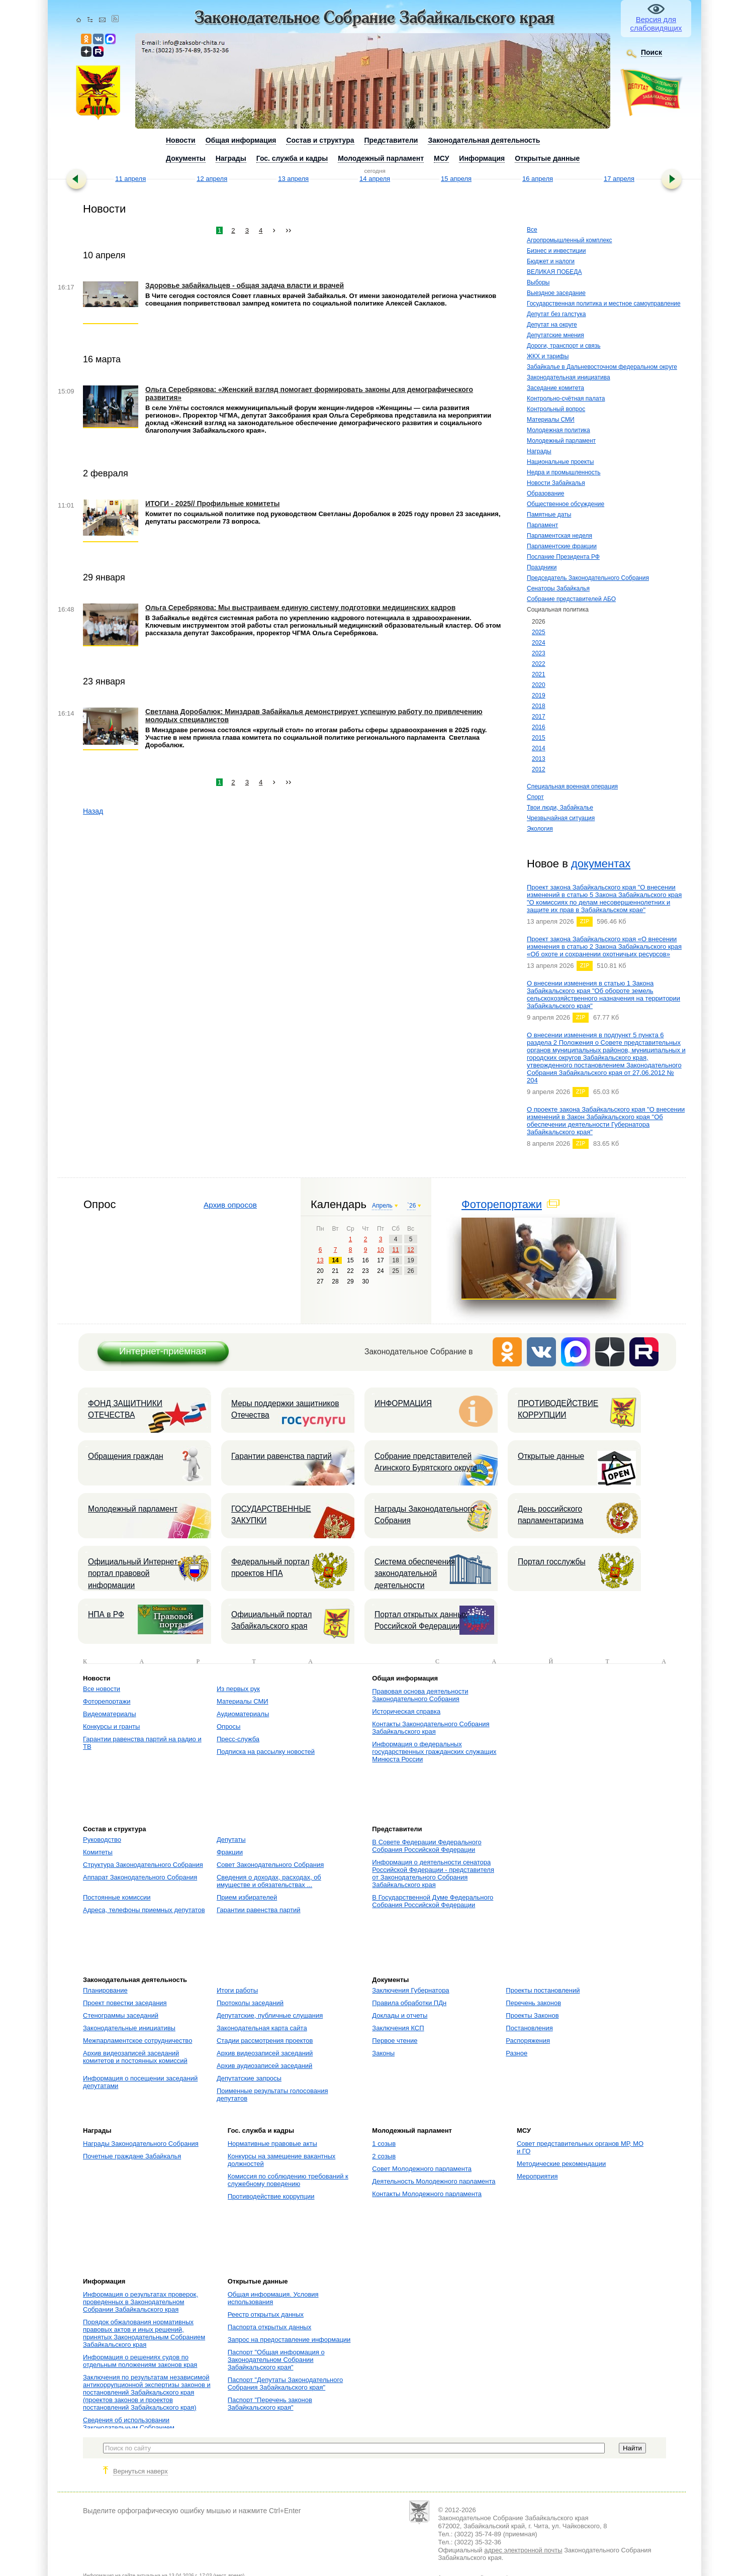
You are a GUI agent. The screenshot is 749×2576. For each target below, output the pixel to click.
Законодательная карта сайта (262, 2028)
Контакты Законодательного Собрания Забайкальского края (430, 1727)
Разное (516, 2053)
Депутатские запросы (249, 2078)
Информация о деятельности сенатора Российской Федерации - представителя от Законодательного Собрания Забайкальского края (433, 1873)
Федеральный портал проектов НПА (270, 1567)
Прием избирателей (247, 1897)
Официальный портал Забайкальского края (271, 1620)
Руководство (102, 1839)
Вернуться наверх (140, 2471)
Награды (539, 451)
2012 (538, 769)
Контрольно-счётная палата (566, 398)
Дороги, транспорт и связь (563, 345)
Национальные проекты (560, 461)
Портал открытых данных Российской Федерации (420, 1620)
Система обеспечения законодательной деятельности (414, 1573)
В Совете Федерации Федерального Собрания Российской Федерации (426, 1845)
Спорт (535, 797)
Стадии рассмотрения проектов (265, 2040)
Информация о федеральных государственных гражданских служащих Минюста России (434, 1751)
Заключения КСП (398, 2028)
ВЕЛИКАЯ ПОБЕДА (554, 271)
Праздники (541, 567)
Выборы (538, 282)
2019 (538, 695)
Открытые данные (551, 1456)
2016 (538, 727)
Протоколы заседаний (250, 2003)
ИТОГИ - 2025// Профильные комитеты (212, 504)
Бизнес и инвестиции (556, 250)
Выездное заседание (556, 292)
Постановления (529, 2028)
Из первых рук (238, 1689)
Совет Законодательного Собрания (270, 1864)
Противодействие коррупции (271, 2196)
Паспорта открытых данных (270, 2327)
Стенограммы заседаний (120, 2015)
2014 (538, 748)
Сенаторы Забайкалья (558, 588)
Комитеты (98, 1852)
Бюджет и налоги (551, 261)
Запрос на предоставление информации (289, 2339)
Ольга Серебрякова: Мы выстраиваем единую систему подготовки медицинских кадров (300, 608)
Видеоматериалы (109, 1714)
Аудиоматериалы (243, 1714)
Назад (93, 811)
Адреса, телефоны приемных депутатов (144, 1910)
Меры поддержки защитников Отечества (285, 1409)
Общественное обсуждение (565, 504)
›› (288, 230)
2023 (538, 653)
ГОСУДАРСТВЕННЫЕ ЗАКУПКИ (271, 1515)
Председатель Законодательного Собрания (588, 577)
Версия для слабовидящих (656, 23)
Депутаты (231, 1839)
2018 (538, 706)
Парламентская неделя (559, 535)
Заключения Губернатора (410, 1990)
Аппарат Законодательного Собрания (140, 1877)
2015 (538, 737)
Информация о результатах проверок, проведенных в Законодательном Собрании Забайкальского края (140, 2302)
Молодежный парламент (561, 440)
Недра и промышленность (564, 472)
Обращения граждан (125, 1456)
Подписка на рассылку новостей (266, 1751)
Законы (383, 2053)
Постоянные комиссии (116, 1897)
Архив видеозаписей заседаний (265, 2053)
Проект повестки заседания (125, 2003)
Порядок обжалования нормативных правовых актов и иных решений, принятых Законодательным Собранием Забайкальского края (144, 2333)
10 (380, 1249)
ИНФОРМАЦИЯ (403, 1403)
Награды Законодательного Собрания (424, 1515)
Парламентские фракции (562, 546)
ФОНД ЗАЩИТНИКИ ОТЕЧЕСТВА (125, 1409)
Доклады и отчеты (399, 2015)
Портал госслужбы (552, 1561)
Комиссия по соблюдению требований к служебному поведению (288, 2180)
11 (395, 1249)
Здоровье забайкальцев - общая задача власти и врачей (244, 285)
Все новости (101, 1689)
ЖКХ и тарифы (548, 356)
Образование (545, 493)
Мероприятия (537, 2176)
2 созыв (384, 2156)
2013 (538, 758)
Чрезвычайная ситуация (561, 818)
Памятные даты (549, 514)
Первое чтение (394, 2040)
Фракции (230, 1852)
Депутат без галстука (556, 314)
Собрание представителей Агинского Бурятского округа (425, 1462)
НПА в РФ (106, 1614)
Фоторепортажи (501, 1204)
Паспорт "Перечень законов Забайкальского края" (270, 2403)
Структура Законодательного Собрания (143, 1864)
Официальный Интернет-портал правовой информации (134, 1573)
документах (600, 863)
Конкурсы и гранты (111, 1726)
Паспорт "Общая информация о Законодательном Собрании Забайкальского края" (276, 2359)
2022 (538, 663)
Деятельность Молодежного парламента (433, 2181)
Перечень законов (533, 2003)
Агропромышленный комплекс (569, 240)
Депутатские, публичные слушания (270, 2015)
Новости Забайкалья (556, 482)
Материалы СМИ (551, 419)
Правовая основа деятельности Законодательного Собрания (420, 1695)
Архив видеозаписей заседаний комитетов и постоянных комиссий (135, 2056)
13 (320, 1260)
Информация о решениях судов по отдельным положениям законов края (140, 2360)
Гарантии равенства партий (281, 1456)
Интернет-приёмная (162, 1351)
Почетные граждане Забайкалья (132, 2156)
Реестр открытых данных (266, 2314)
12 (410, 1249)
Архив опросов (230, 1205)
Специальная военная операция (572, 786)
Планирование (105, 1990)
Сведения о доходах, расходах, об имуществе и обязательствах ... (269, 1881)
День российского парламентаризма (551, 1515)
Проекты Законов (532, 2015)
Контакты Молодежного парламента (427, 2194)
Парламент (542, 525)
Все (532, 229)
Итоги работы (237, 1990)
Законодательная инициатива (568, 377)
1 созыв (384, 2143)
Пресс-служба (238, 1739)
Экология (540, 828)
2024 (538, 642)
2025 (538, 632)
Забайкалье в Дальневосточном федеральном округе (602, 366)
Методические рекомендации (561, 2163)
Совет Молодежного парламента (422, 2168)
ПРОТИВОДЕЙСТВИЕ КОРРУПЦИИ (558, 1409)
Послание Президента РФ (563, 556)
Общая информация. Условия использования (273, 2298)
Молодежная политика (558, 430)
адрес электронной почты (523, 2550)
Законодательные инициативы (129, 2028)
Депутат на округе (552, 324)
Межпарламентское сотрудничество (137, 2040)
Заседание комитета (555, 387)
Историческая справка (406, 1711)
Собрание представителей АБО (571, 599)
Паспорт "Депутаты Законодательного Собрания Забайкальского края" (285, 2383)
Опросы (228, 1726)
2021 (538, 674)
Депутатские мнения (555, 335)
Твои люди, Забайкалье (560, 807)
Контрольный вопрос (556, 409)
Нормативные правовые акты (272, 2143)
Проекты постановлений (543, 1990)
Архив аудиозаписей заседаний (264, 2065)
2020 (538, 684)
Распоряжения (528, 2040)
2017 (538, 716)
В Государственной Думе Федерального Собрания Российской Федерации (432, 1901)
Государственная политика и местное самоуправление (604, 303)
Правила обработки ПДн (409, 2003)
